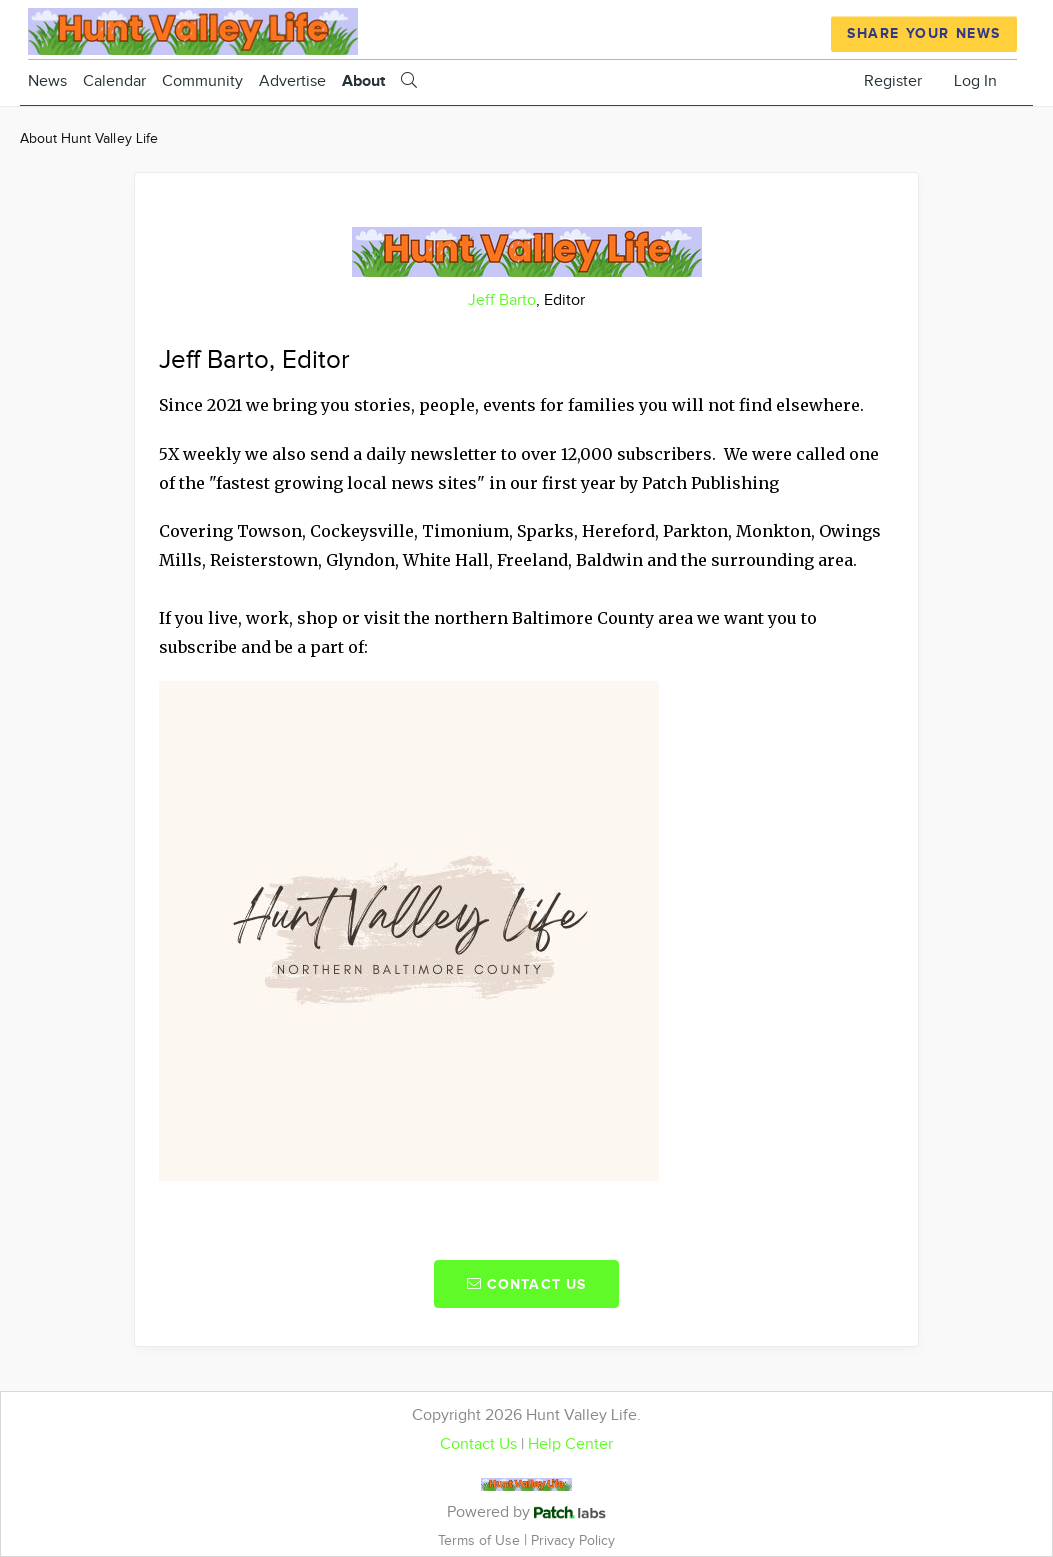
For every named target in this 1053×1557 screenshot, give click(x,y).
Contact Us (478, 1444)
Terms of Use (481, 1540)
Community (202, 81)
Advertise (292, 81)
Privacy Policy (573, 1540)
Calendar (114, 81)
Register (893, 81)
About (363, 81)
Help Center (570, 1444)
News (47, 81)
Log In (975, 81)
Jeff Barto (502, 300)
